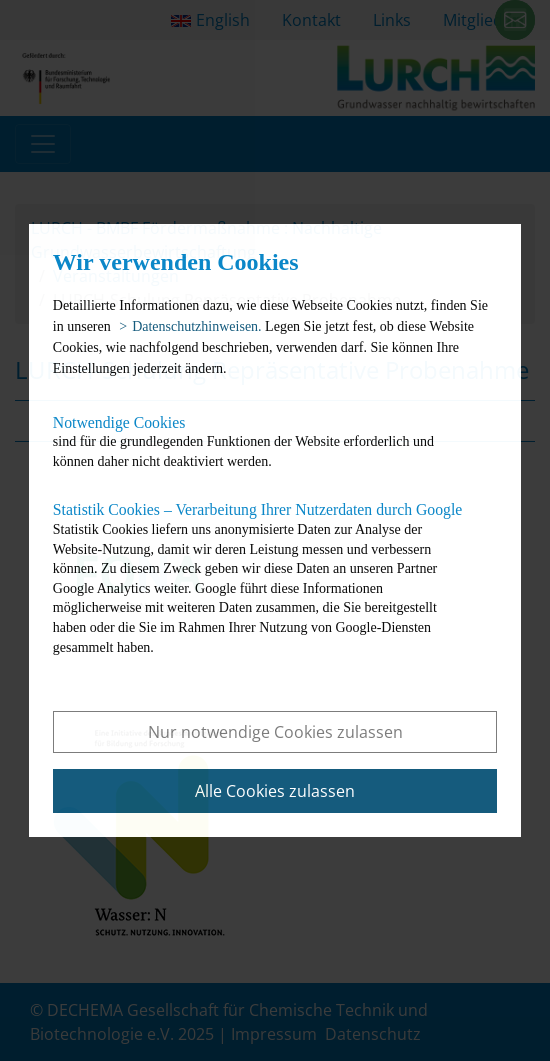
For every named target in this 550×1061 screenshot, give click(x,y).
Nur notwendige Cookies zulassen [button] (275, 732)
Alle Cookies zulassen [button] (275, 791)
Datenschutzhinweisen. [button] (196, 326)
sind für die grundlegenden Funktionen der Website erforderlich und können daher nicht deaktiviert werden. (259, 441)
